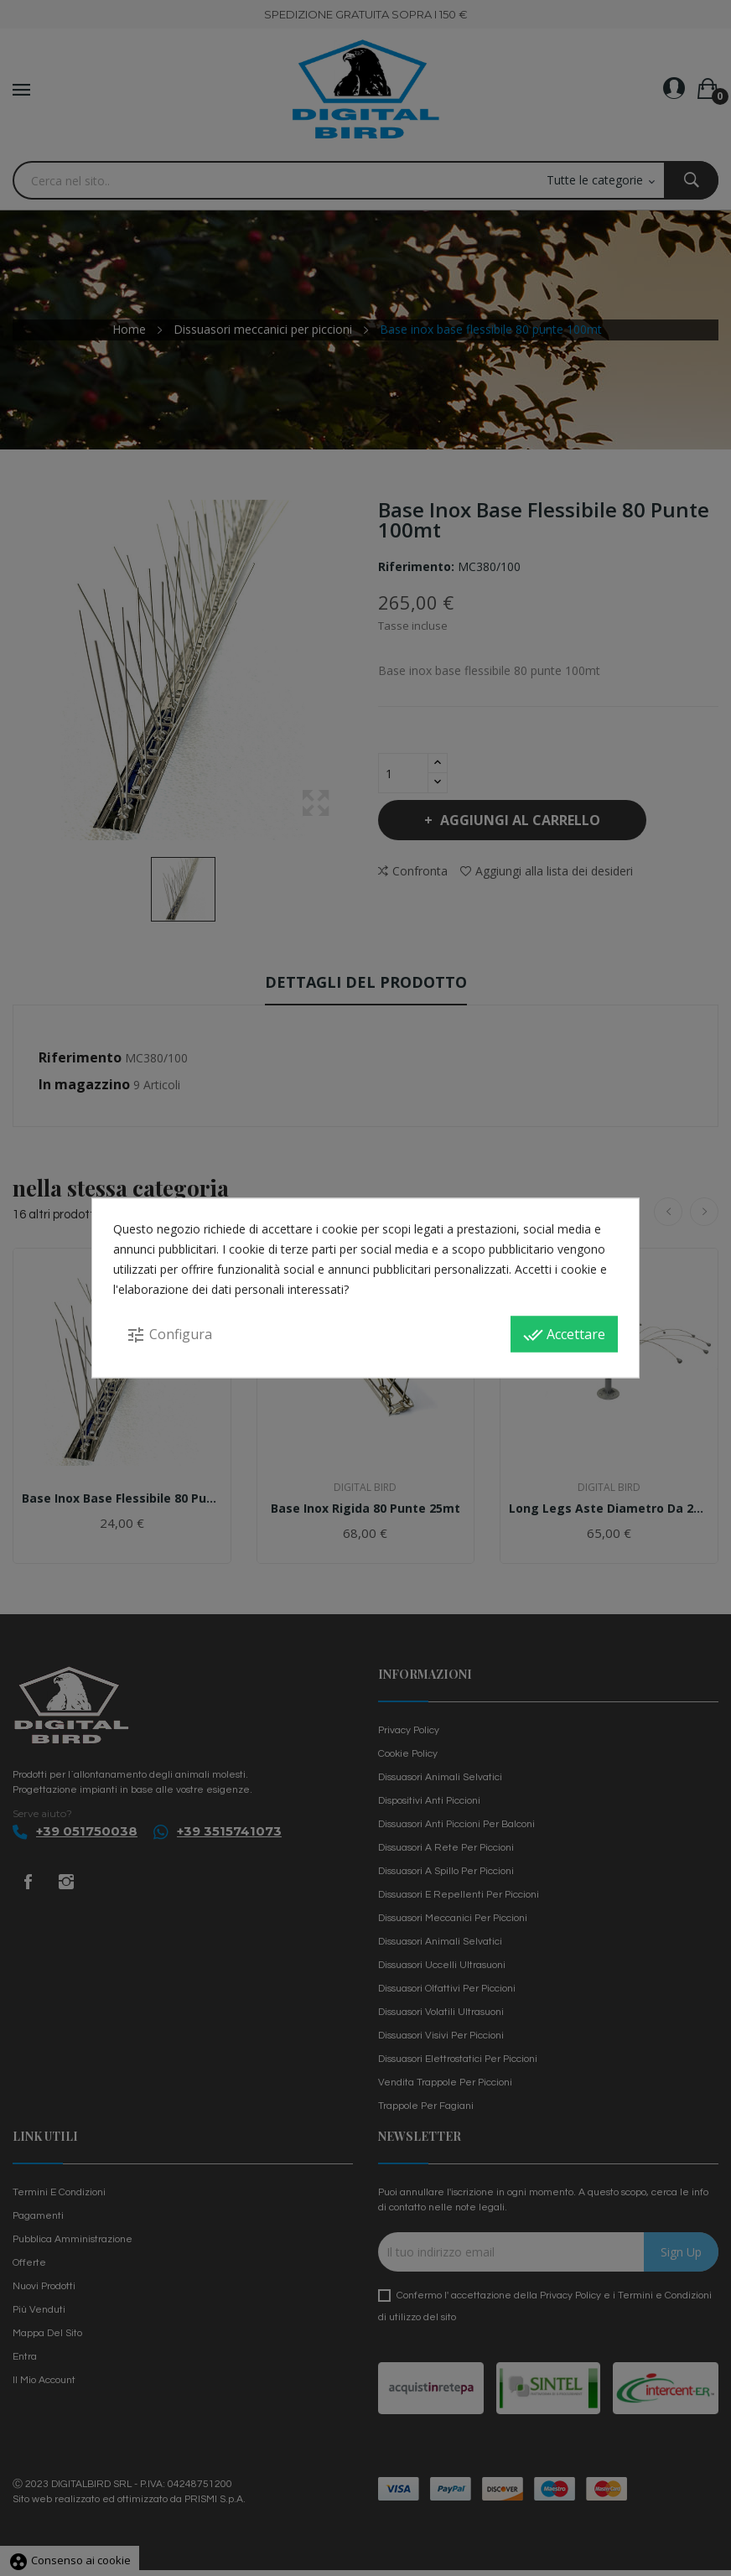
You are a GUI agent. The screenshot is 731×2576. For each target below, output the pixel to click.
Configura (169, 1335)
